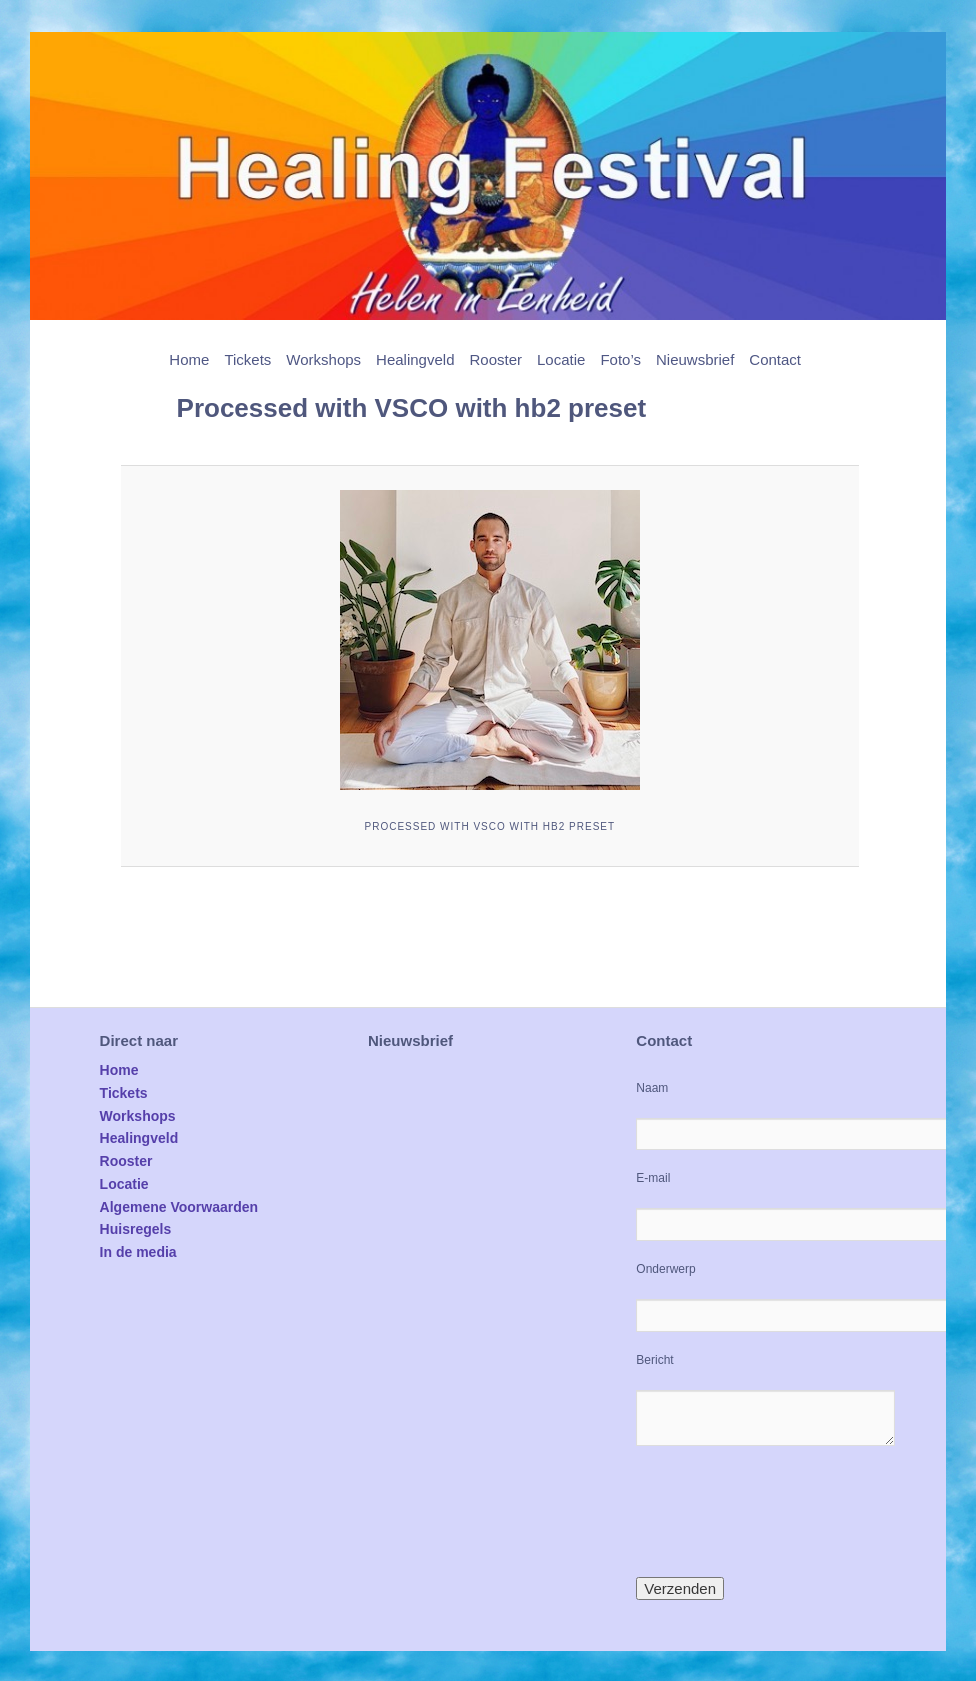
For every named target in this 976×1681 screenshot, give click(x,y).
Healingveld (415, 359)
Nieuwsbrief (695, 359)
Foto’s (620, 359)
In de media (138, 1252)
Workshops (323, 359)
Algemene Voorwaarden (179, 1207)
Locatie (561, 359)
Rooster (495, 359)
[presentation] (788, 1511)
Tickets (247, 359)
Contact (775, 359)
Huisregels (136, 1229)
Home (189, 359)
